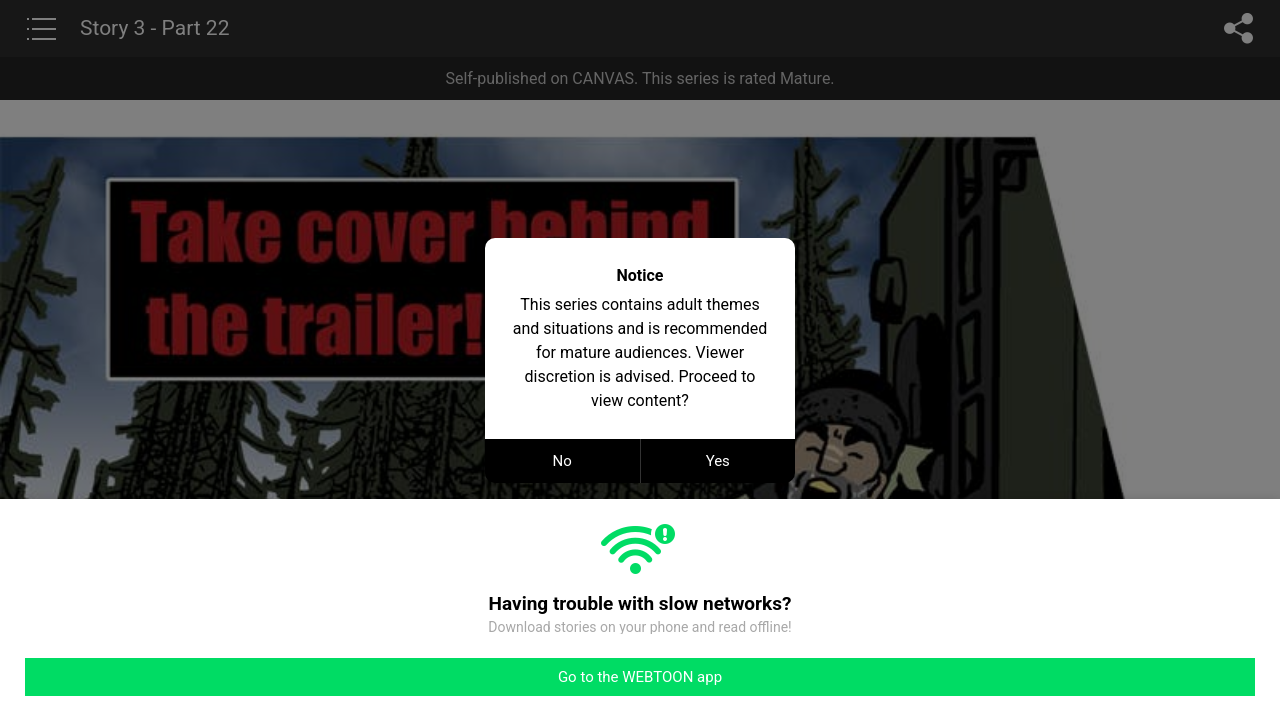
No (562, 461)
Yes (718, 461)
